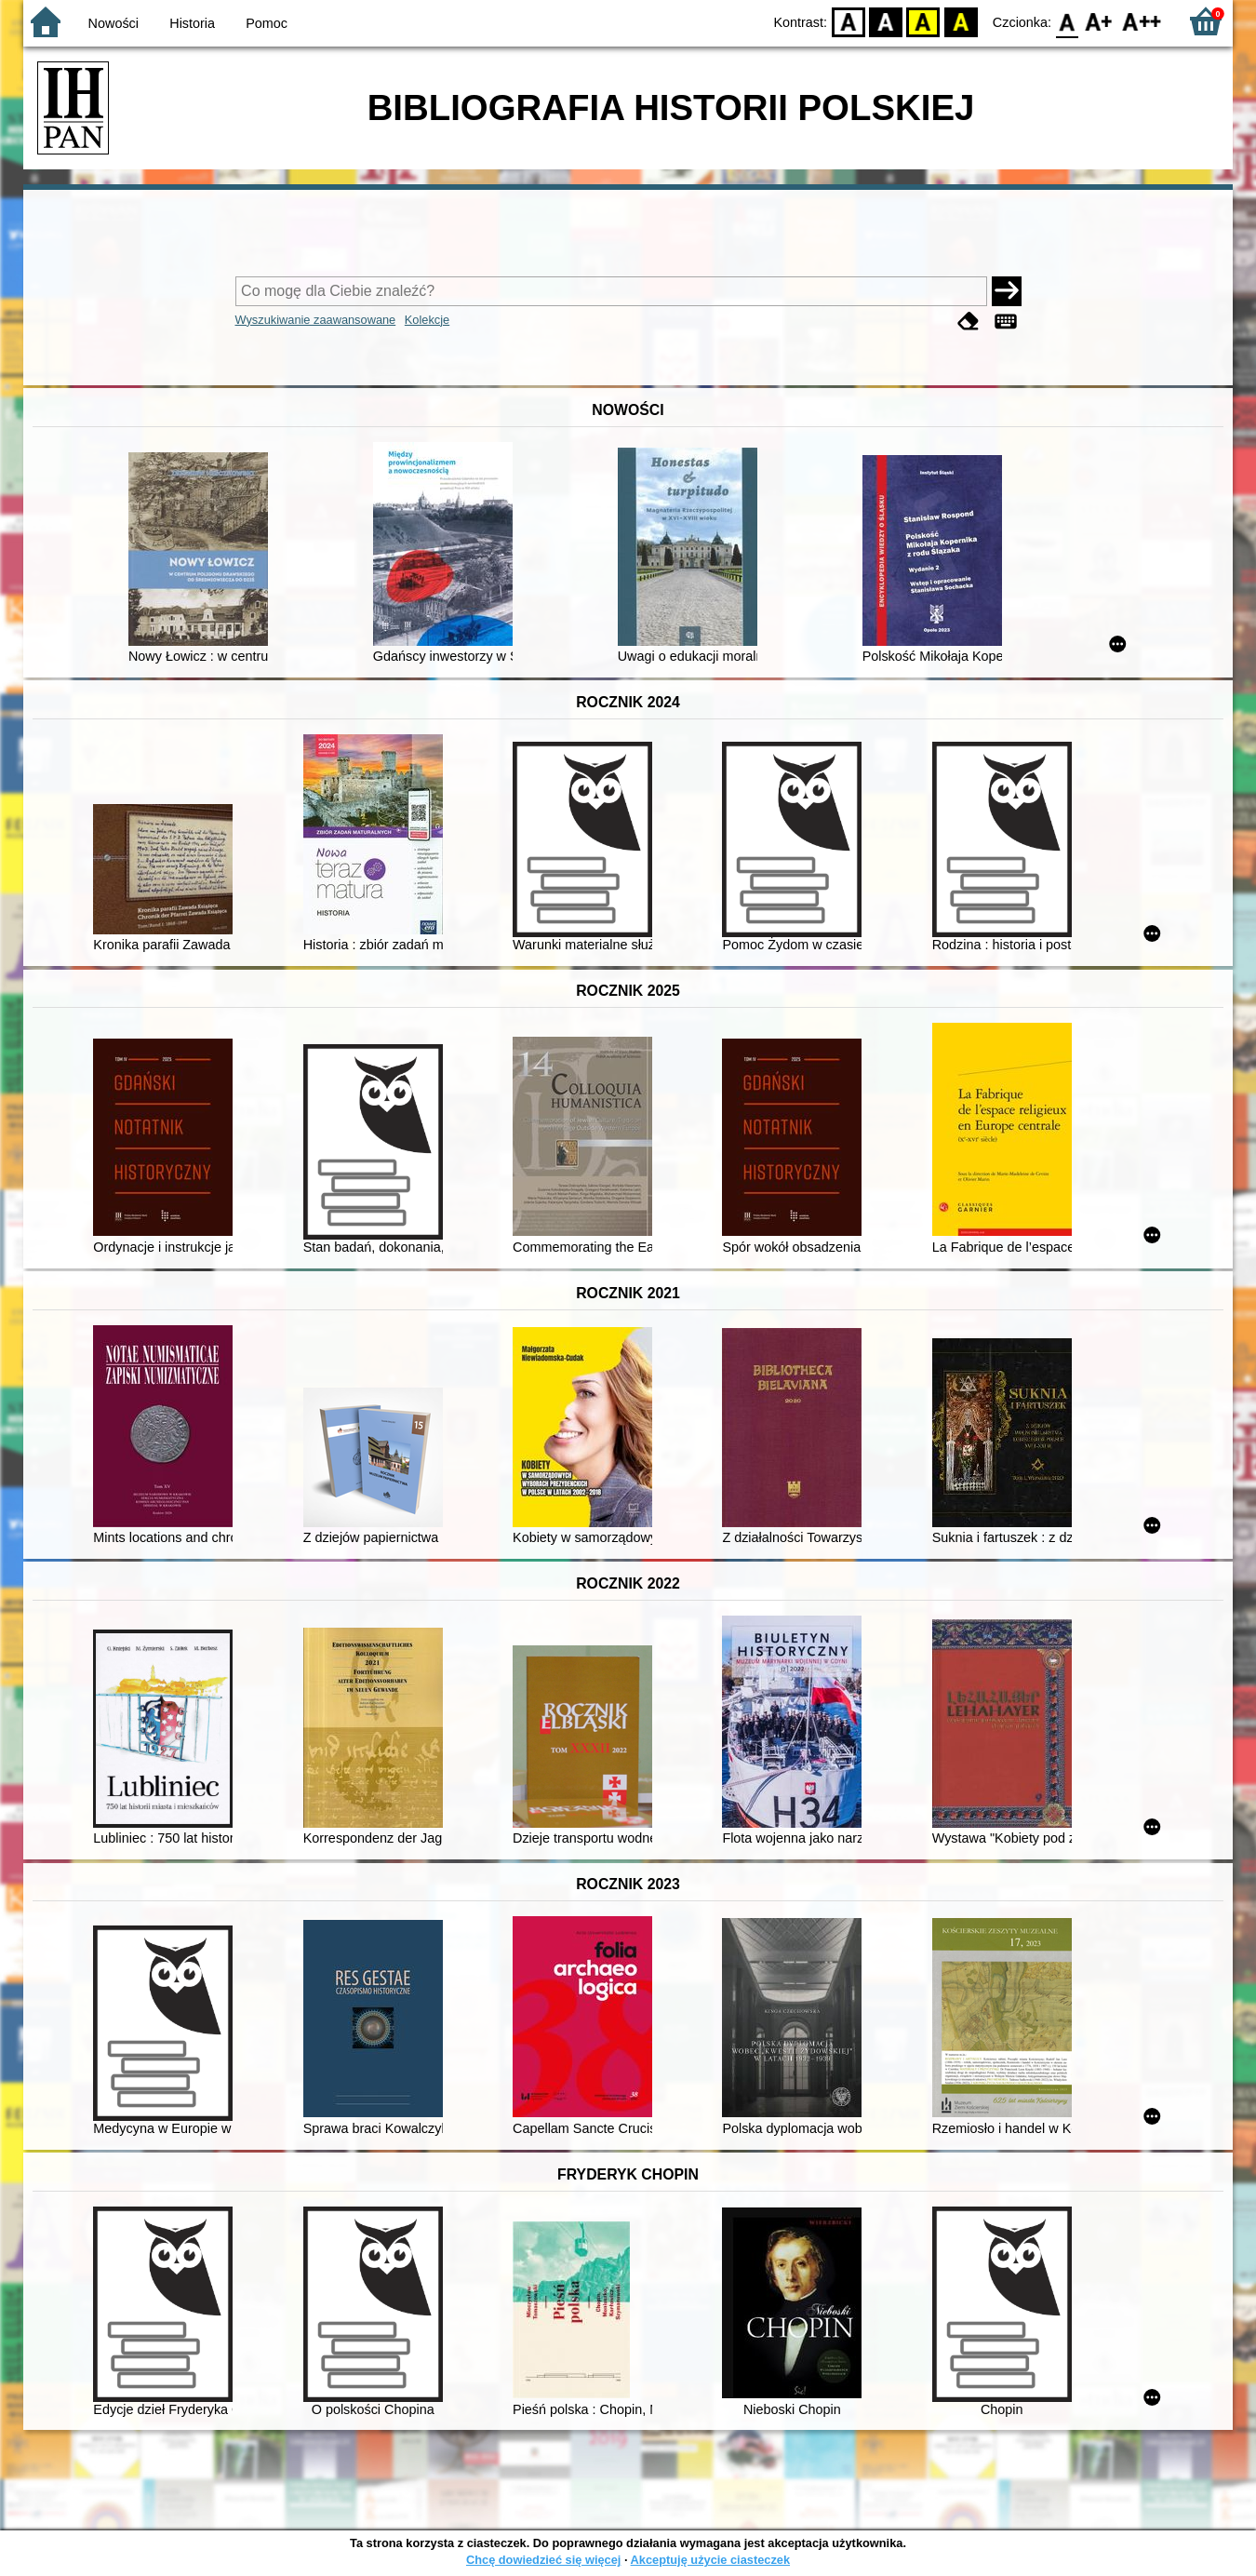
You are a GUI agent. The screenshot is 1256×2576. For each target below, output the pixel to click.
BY (960, 21)
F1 (1099, 21)
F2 (1142, 21)
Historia (192, 23)
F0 (1067, 21)
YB (923, 21)
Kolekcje (427, 320)
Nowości (113, 23)
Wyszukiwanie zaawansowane (315, 320)
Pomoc (266, 23)
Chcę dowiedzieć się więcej (543, 2560)
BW (886, 21)
